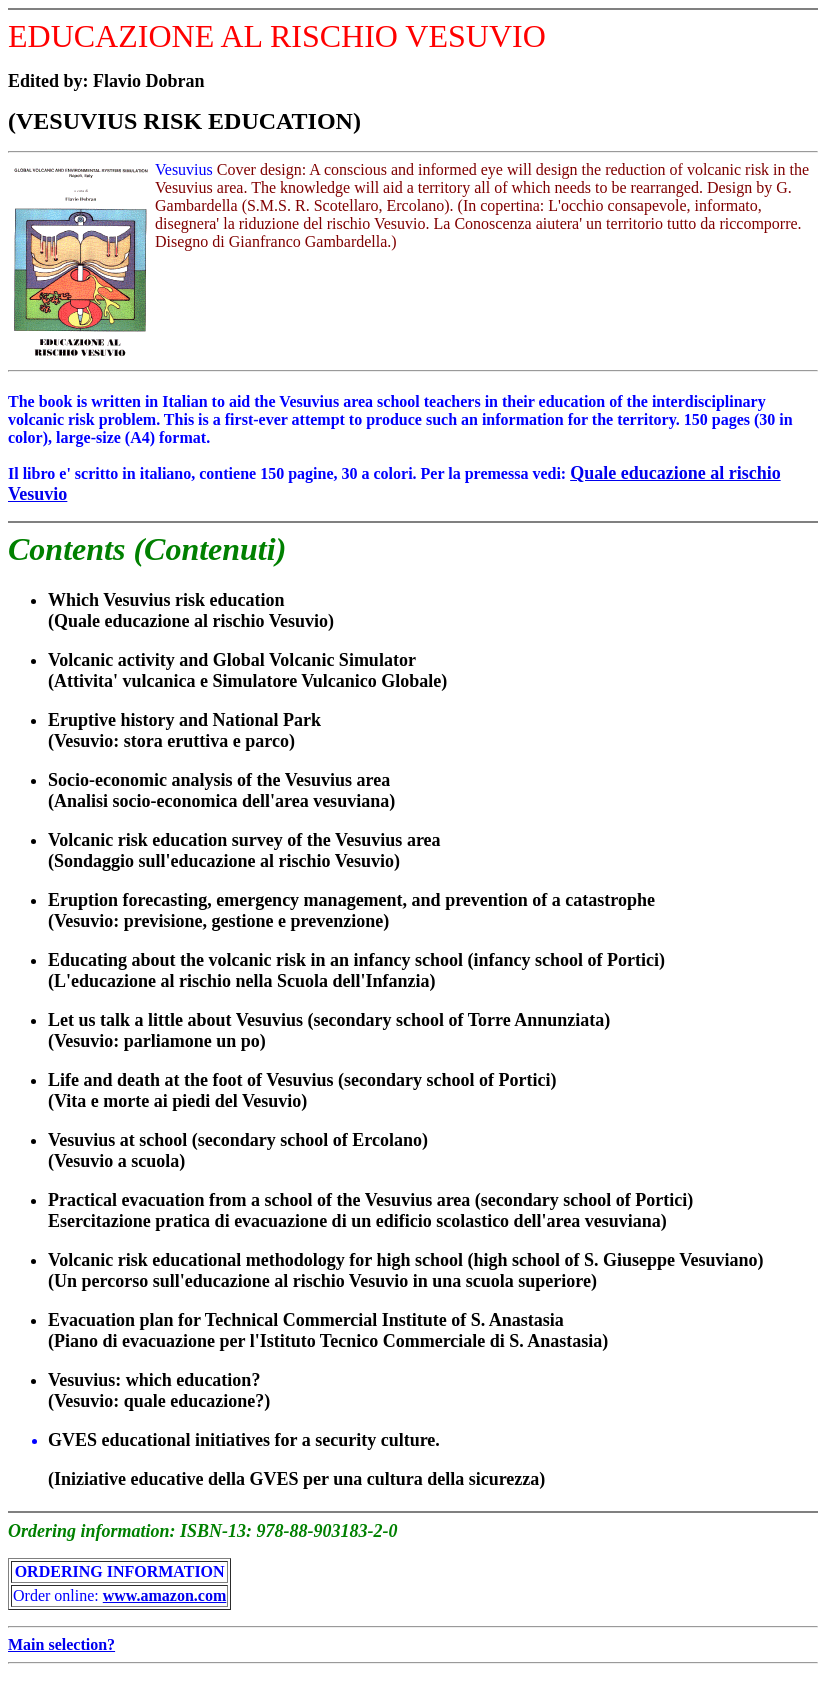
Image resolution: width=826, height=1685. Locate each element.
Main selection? (61, 1644)
